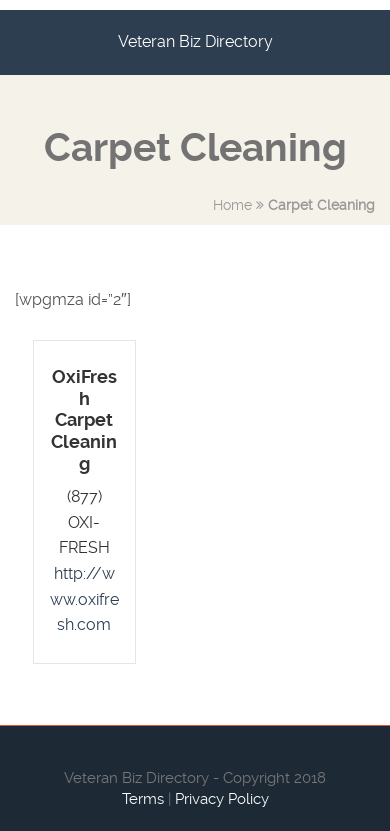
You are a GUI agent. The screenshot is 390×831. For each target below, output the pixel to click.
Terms (143, 799)
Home (232, 205)
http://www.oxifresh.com (84, 599)
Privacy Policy (222, 799)
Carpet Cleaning (321, 205)
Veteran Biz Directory (195, 41)
